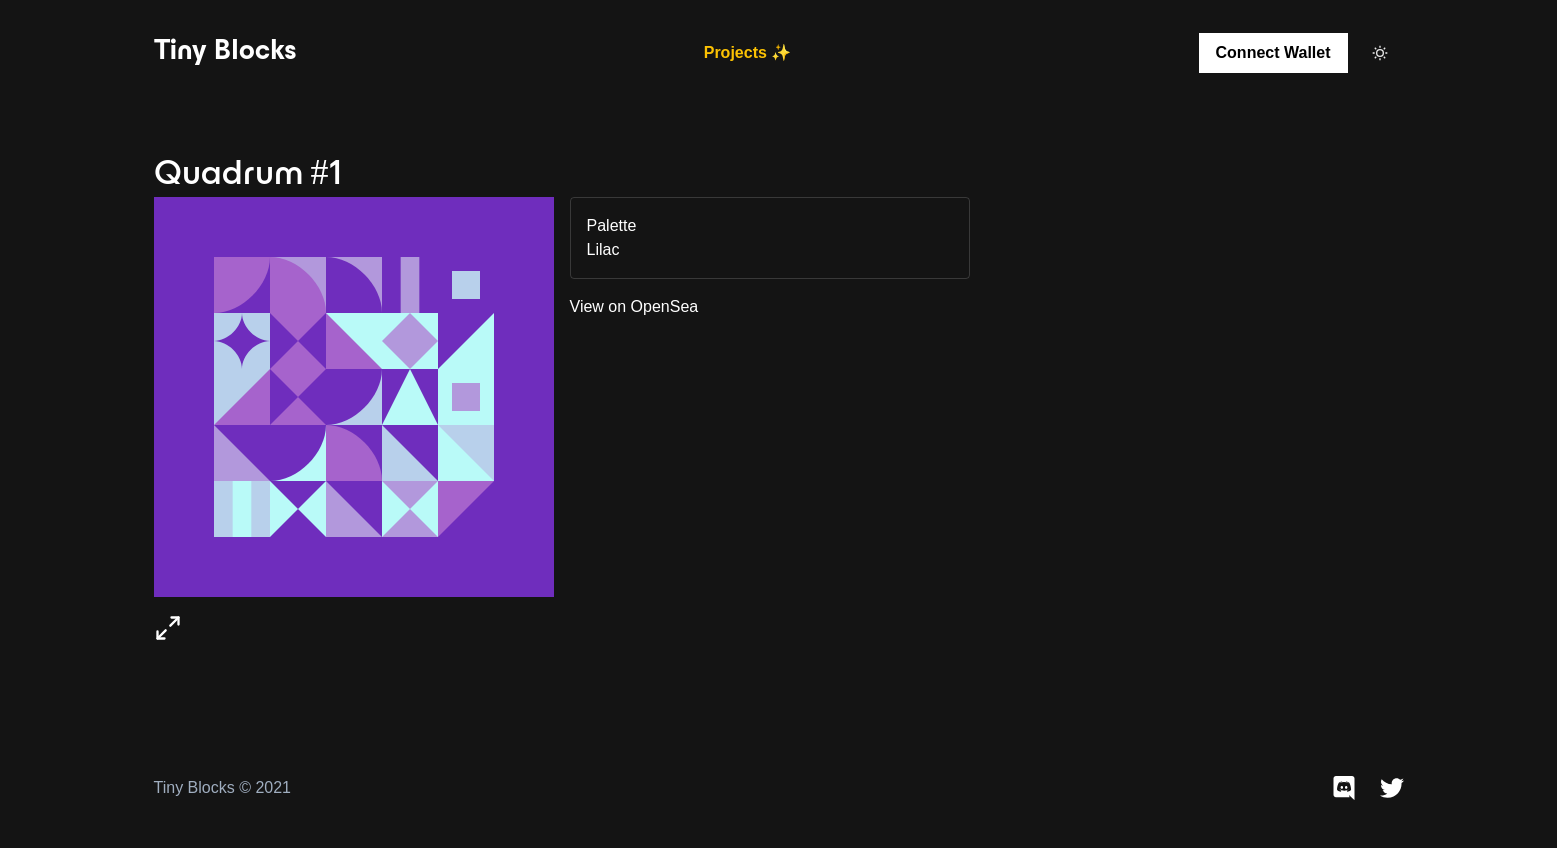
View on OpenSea (634, 306)
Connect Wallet (1273, 52)
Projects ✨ (748, 52)
